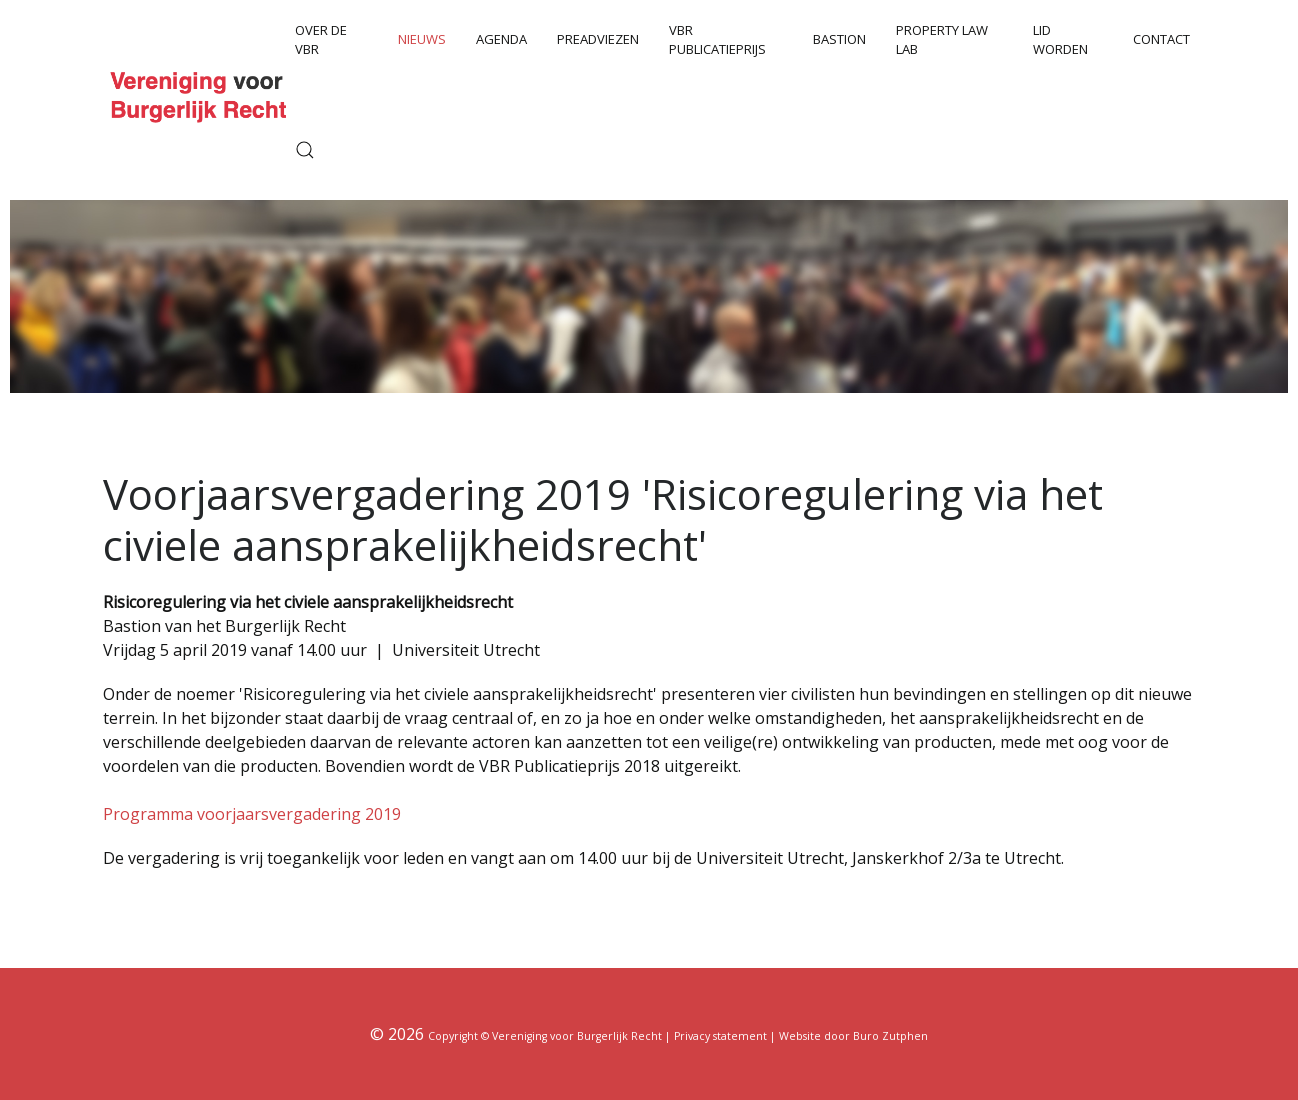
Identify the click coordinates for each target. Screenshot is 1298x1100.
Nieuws (422, 39)
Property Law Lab (942, 40)
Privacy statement (720, 1036)
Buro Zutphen (890, 1036)
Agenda (501, 39)
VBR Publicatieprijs (717, 40)
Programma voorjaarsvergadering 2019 (252, 814)
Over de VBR (321, 40)
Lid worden (1060, 40)
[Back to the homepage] (201, 95)
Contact (1161, 39)
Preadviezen (598, 39)
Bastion (839, 39)
